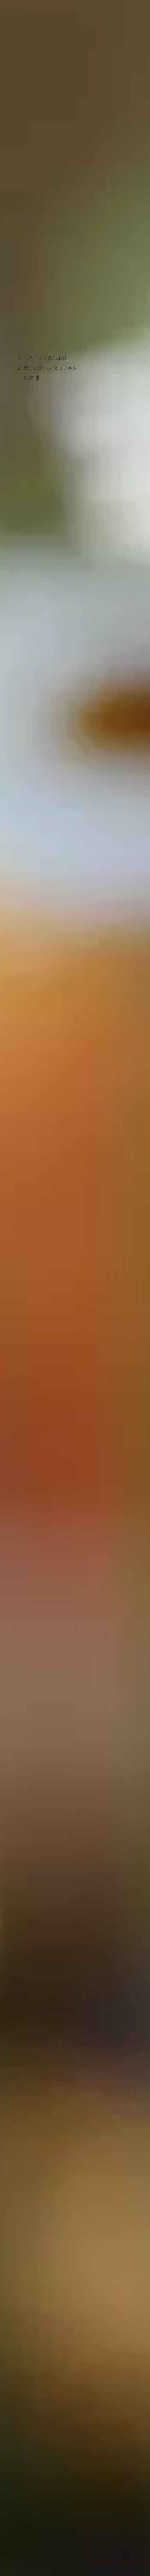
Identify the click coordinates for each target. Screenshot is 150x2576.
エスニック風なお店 (45, 357)
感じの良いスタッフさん (50, 368)
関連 (34, 378)
